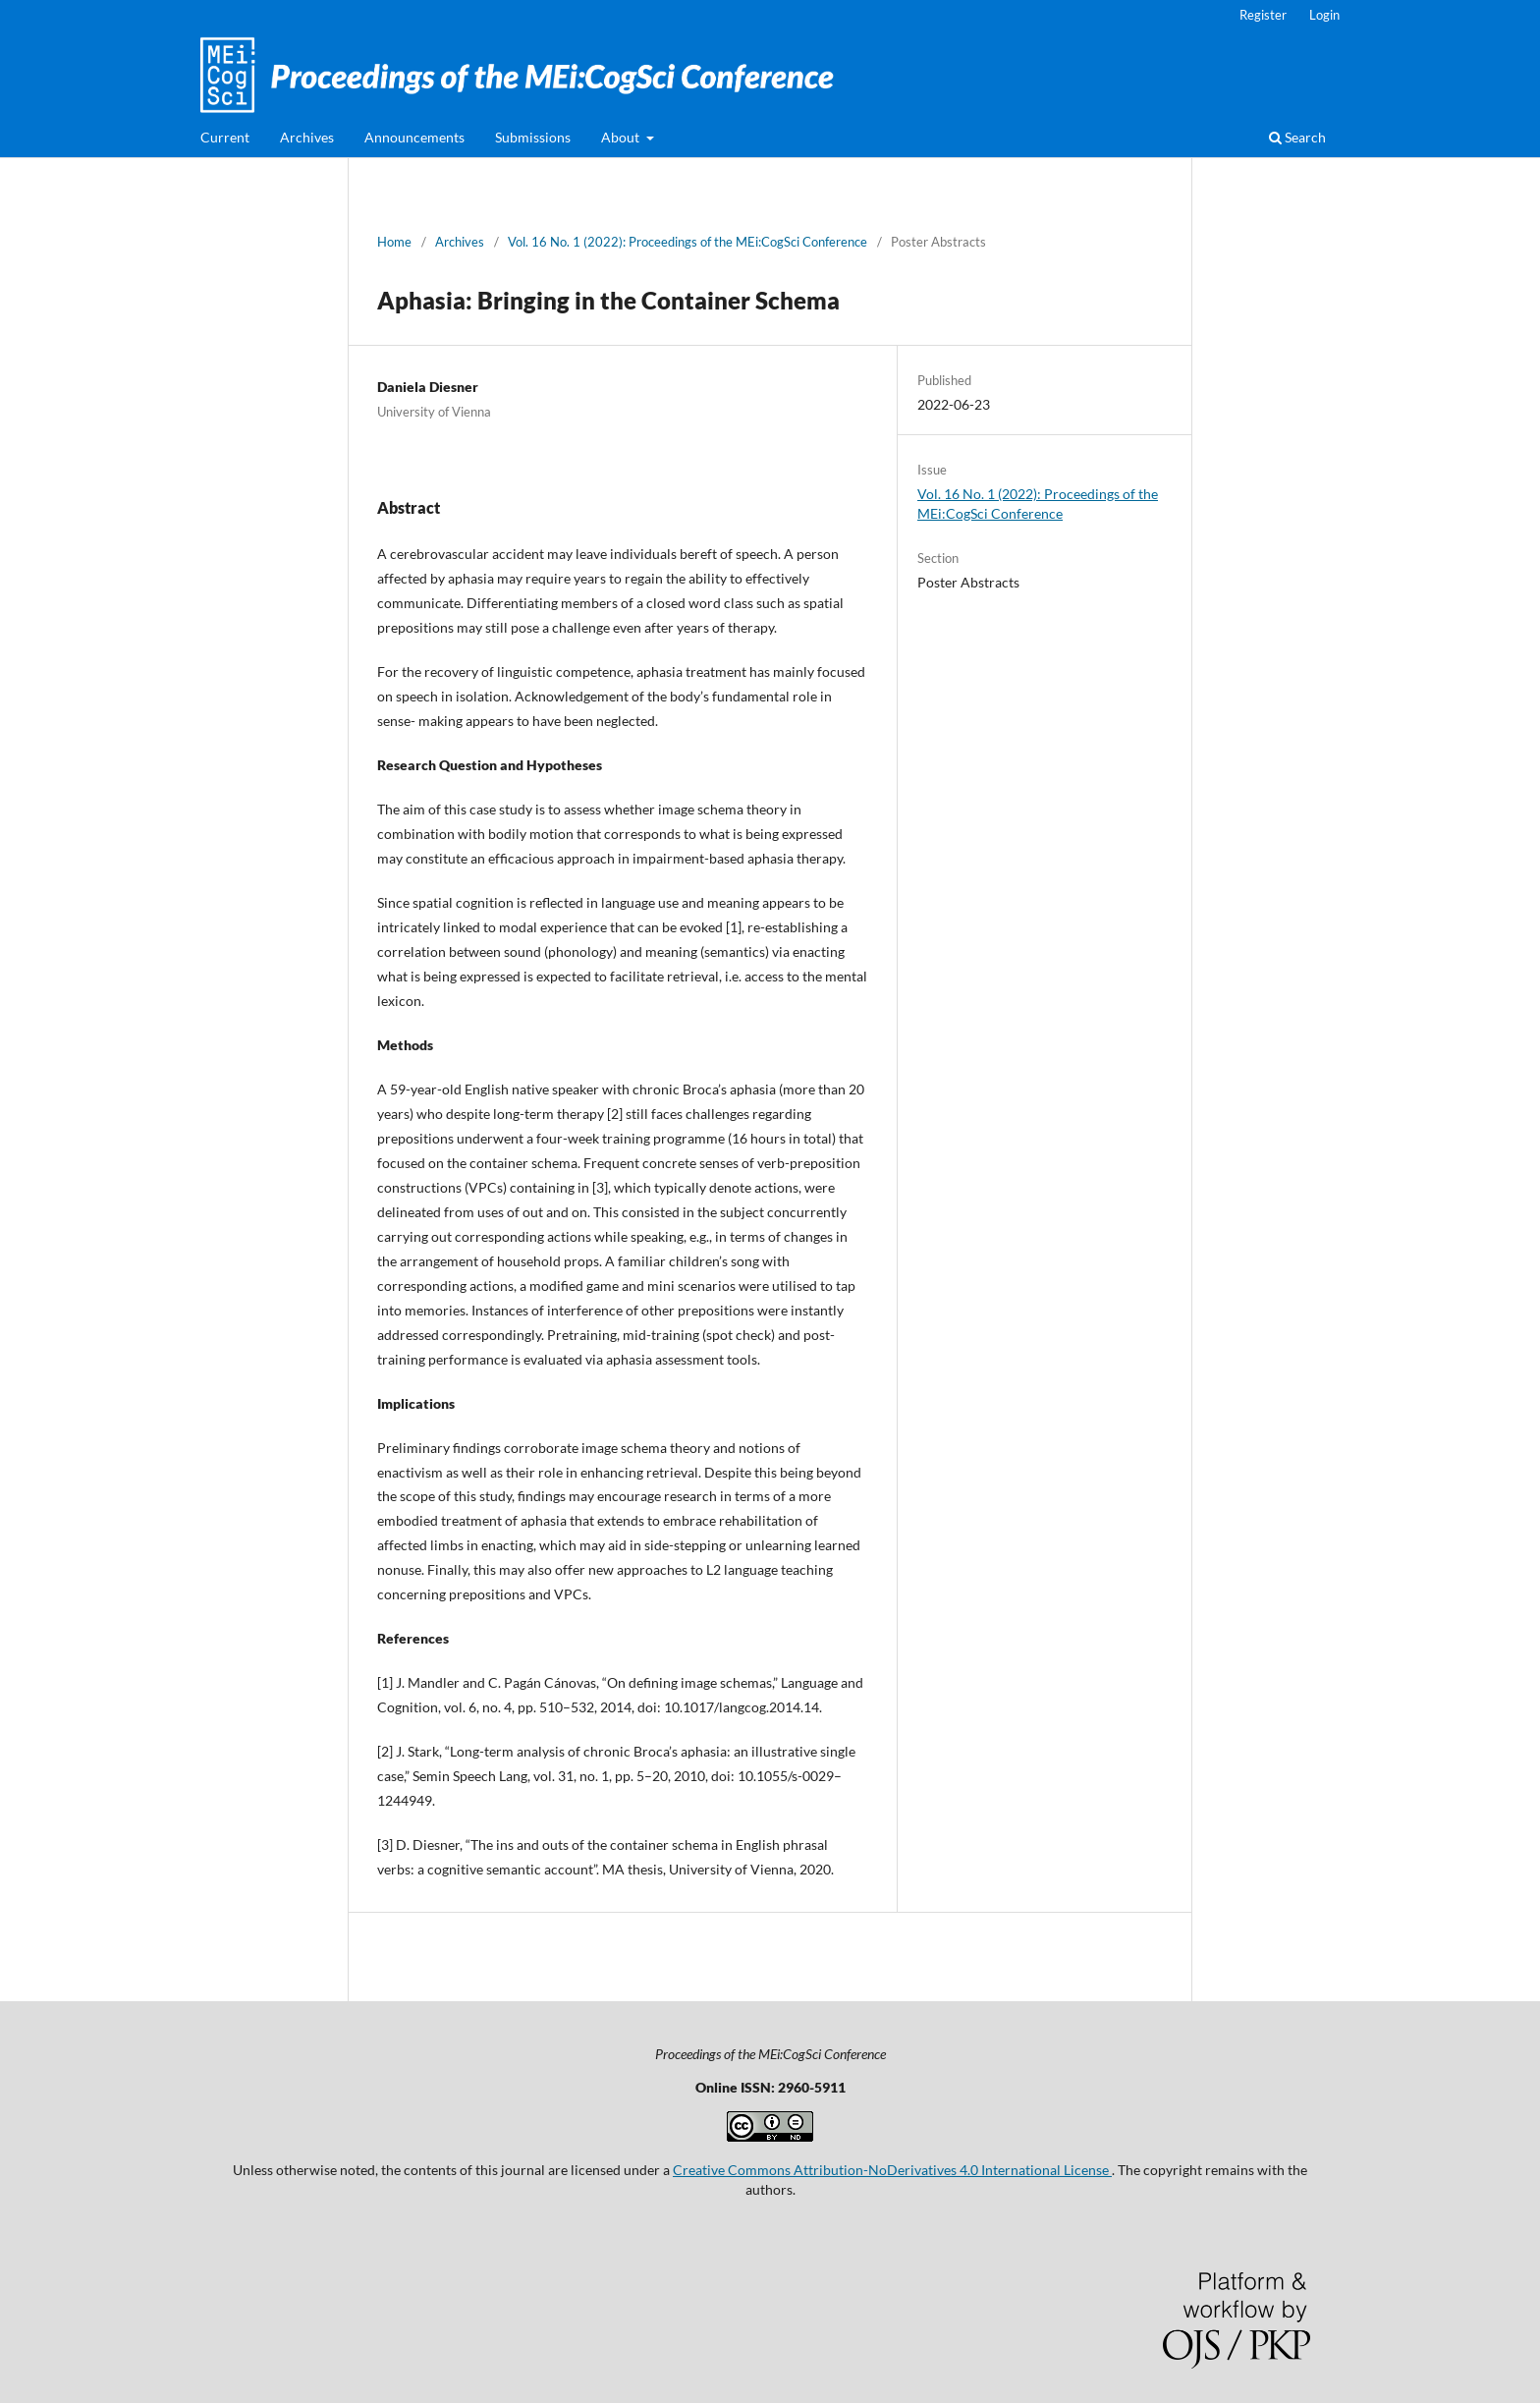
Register (1263, 15)
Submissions (533, 137)
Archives (307, 137)
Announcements (414, 137)
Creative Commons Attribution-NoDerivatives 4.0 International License (892, 2169)
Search (1297, 137)
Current (224, 137)
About (621, 137)
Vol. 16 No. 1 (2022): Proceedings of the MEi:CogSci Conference (687, 242)
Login (1324, 15)
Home (394, 242)
